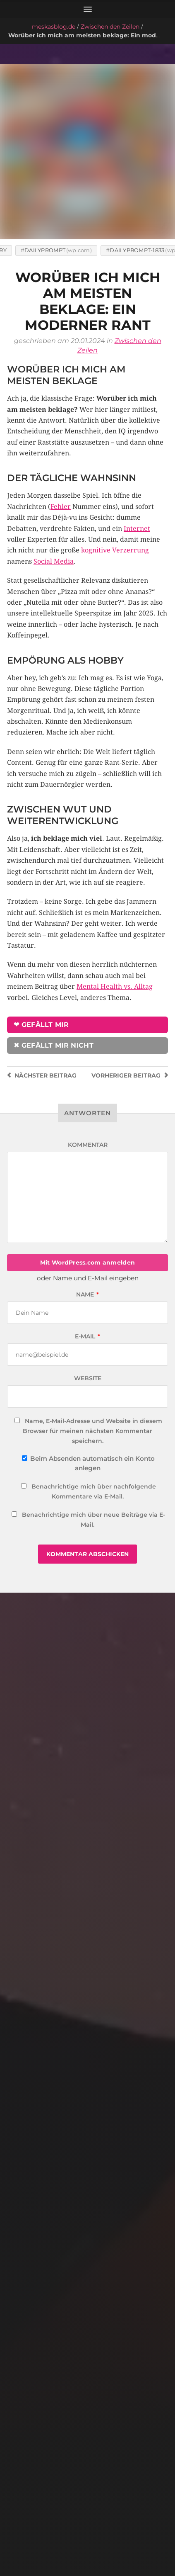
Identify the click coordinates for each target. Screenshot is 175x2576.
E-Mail (87, 1261)
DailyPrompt (44, 175)
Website (87, 1303)
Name (87, 1219)
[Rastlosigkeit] (87, 1897)
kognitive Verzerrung (115, 475)
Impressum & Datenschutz (87, 2527)
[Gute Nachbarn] (87, 2163)
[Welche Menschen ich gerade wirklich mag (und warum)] (87, 1630)
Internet (137, 453)
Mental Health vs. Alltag (115, 911)
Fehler (60, 431)
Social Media (54, 486)
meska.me (79, 2546)
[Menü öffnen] (87, 9)
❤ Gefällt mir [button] (41, 950)
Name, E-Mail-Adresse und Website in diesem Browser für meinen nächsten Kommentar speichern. (92, 1355)
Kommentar (88, 1069)
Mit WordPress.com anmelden (87, 1187)
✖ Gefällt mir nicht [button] (53, 970)
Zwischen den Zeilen (110, 26)
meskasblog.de (53, 26)
